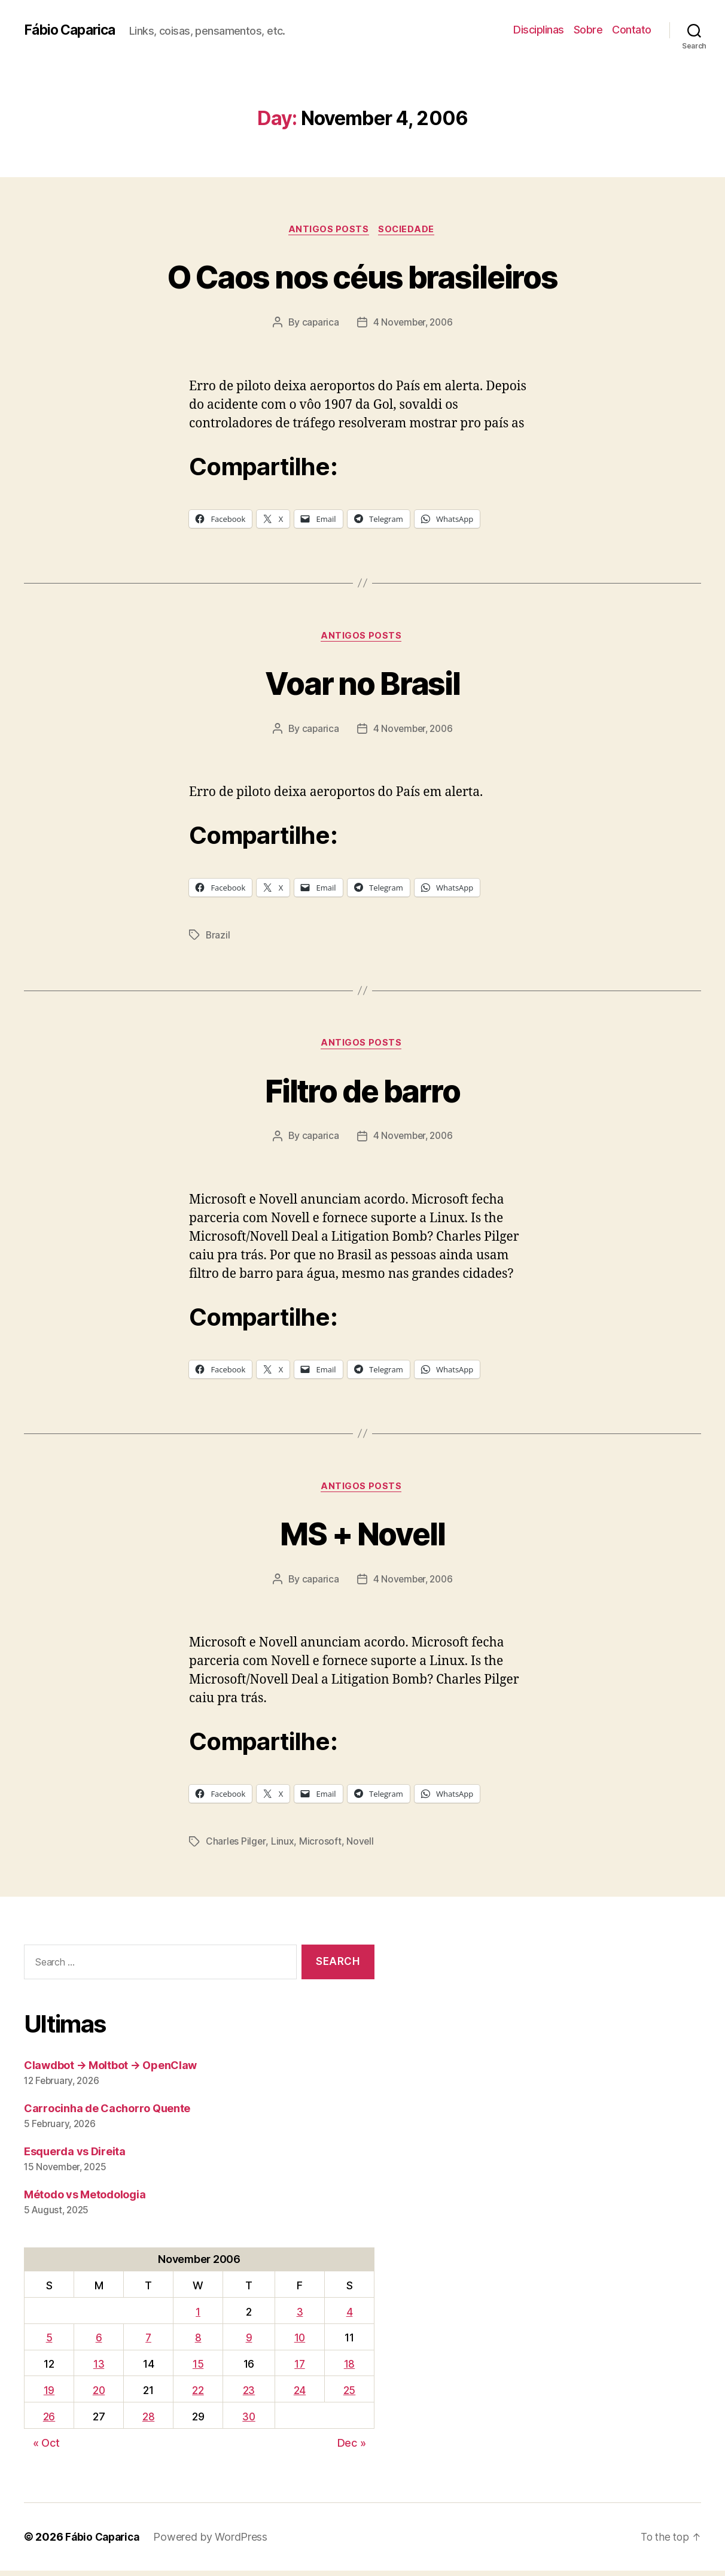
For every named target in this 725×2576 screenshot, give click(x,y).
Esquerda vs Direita (75, 2156)
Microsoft (321, 1847)
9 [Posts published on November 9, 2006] (249, 2343)
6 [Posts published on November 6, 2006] (99, 2343)
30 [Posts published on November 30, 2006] (249, 2422)
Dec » (351, 2448)
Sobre (588, 29)
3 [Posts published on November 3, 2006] (300, 2317)
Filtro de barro (362, 1093)
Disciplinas (538, 29)
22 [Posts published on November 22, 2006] (197, 2395)
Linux (283, 1847)
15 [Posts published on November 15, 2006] (198, 2369)
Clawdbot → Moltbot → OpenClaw (110, 2070)
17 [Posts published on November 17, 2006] (300, 2369)
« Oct (46, 2448)
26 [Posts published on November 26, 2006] (48, 2422)
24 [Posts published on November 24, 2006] (300, 2395)
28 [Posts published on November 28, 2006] (149, 2422)
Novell (360, 1847)
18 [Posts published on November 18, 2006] (349, 2369)
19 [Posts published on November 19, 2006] (48, 2395)
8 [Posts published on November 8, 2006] (198, 2343)
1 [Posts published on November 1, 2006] (198, 2317)
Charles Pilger (236, 1847)
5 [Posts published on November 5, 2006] (48, 2343)
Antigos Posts (328, 230)
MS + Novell (362, 1537)
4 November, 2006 (413, 324)
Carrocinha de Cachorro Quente (107, 2113)
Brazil (218, 938)
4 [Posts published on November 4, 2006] (349, 2317)
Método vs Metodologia (84, 2200)
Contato (631, 29)
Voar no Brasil (362, 684)
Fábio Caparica (72, 30)
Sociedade (409, 230)
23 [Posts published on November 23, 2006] (249, 2395)
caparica (318, 324)
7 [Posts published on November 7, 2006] (149, 2343)
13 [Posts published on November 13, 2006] (98, 2369)
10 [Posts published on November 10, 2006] (300, 2343)
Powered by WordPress (215, 2542)
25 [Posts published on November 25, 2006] (349, 2395)
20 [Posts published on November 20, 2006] (99, 2395)
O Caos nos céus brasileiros (362, 276)
